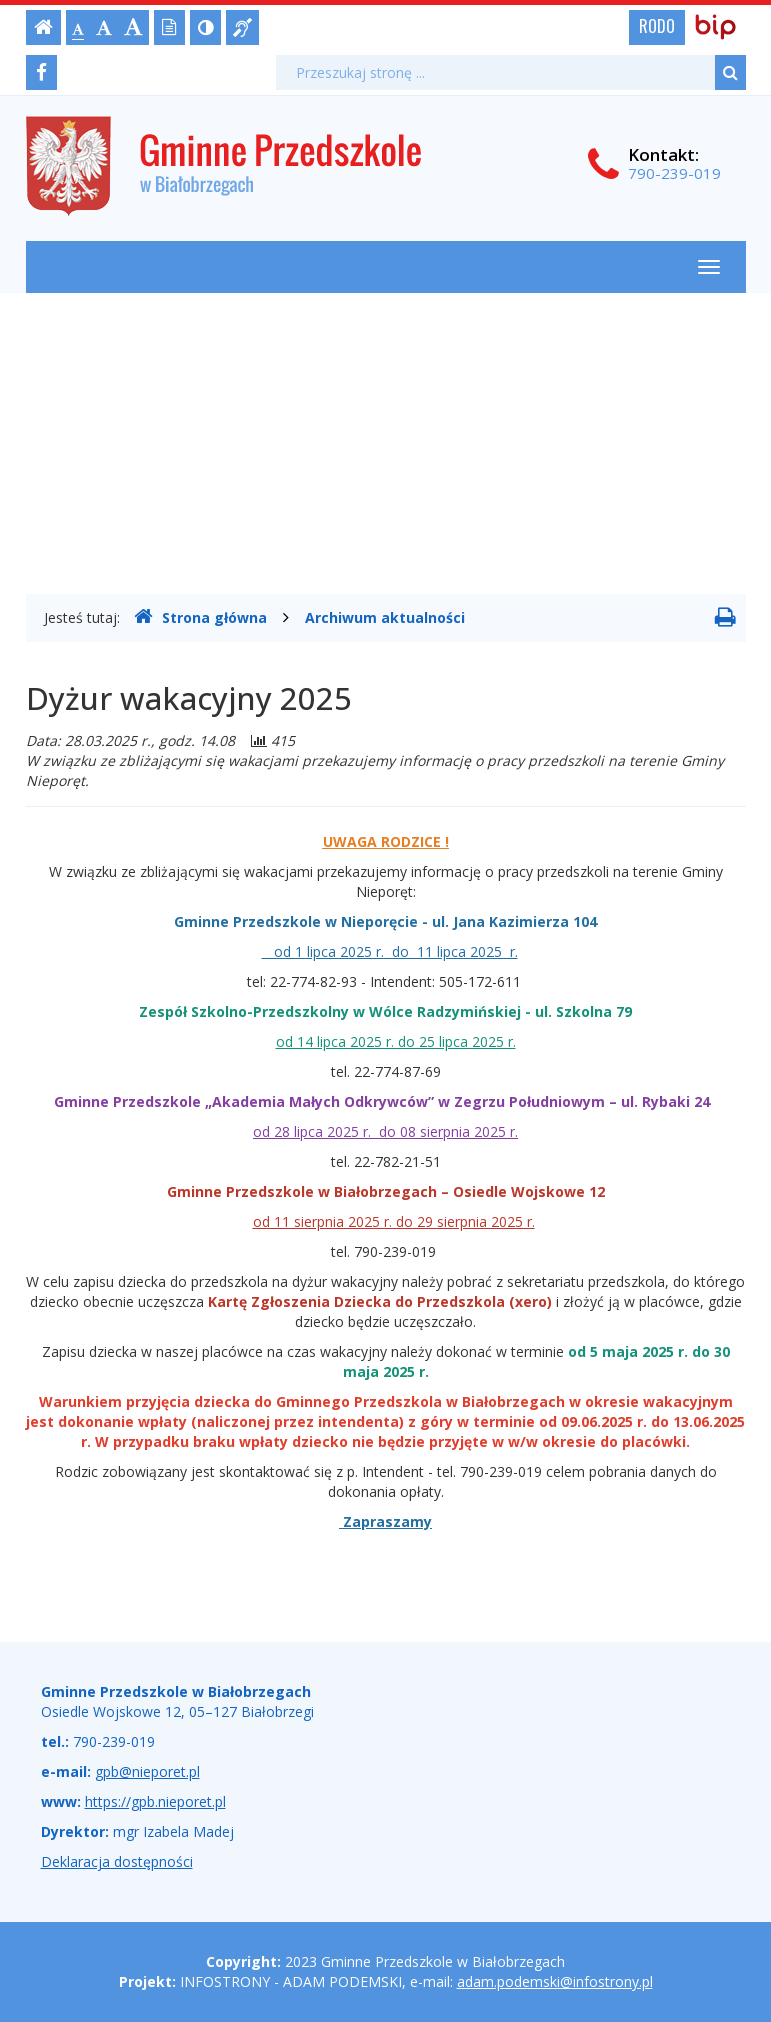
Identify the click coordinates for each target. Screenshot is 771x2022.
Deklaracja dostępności (117, 1861)
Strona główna (200, 617)
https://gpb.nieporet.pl (155, 1801)
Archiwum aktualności (385, 617)
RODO (657, 26)
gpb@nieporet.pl (147, 1771)
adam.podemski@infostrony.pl (555, 1981)
